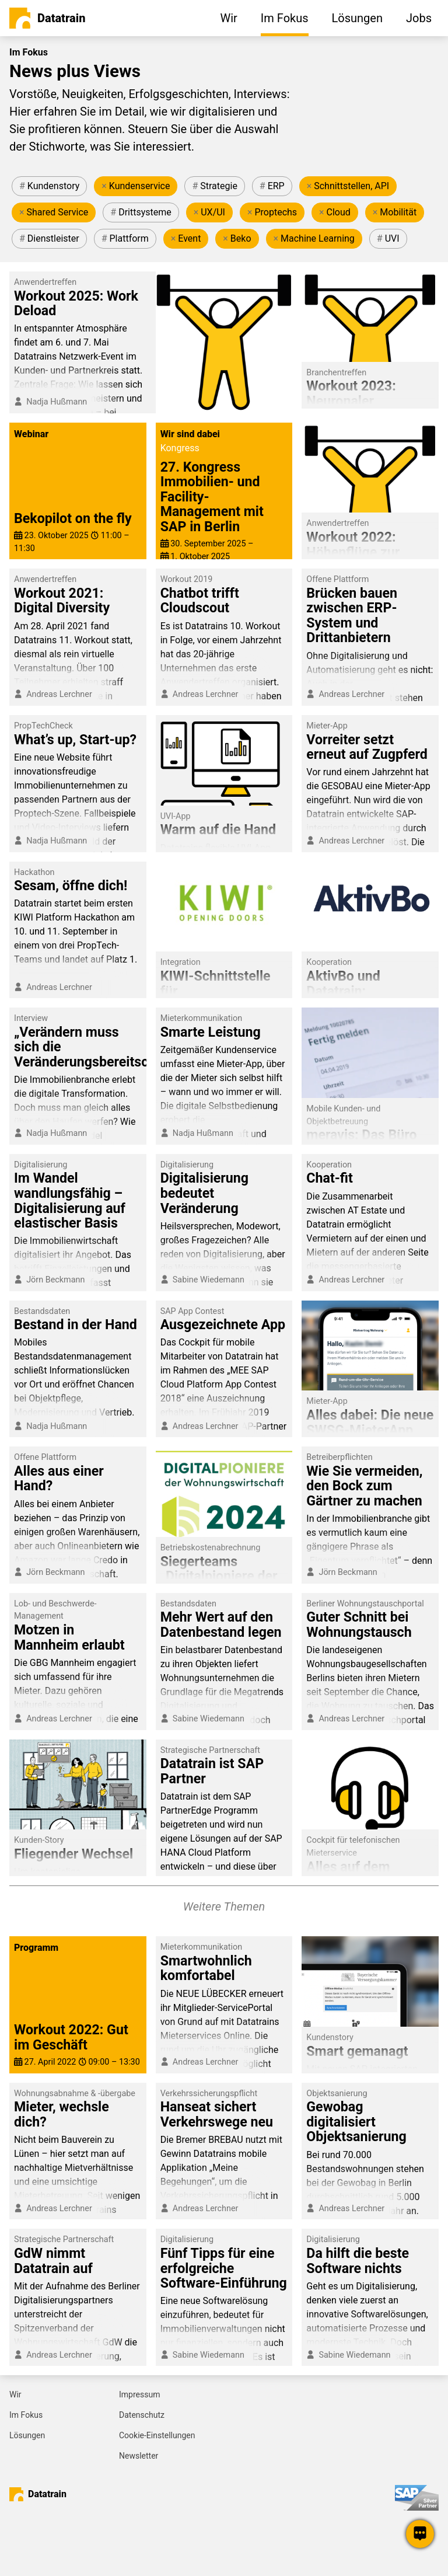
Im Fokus (26, 2415)
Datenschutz (141, 2415)
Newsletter (138, 2455)
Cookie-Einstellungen (157, 2435)
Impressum (139, 2394)
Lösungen (27, 2435)
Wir (15, 2394)
